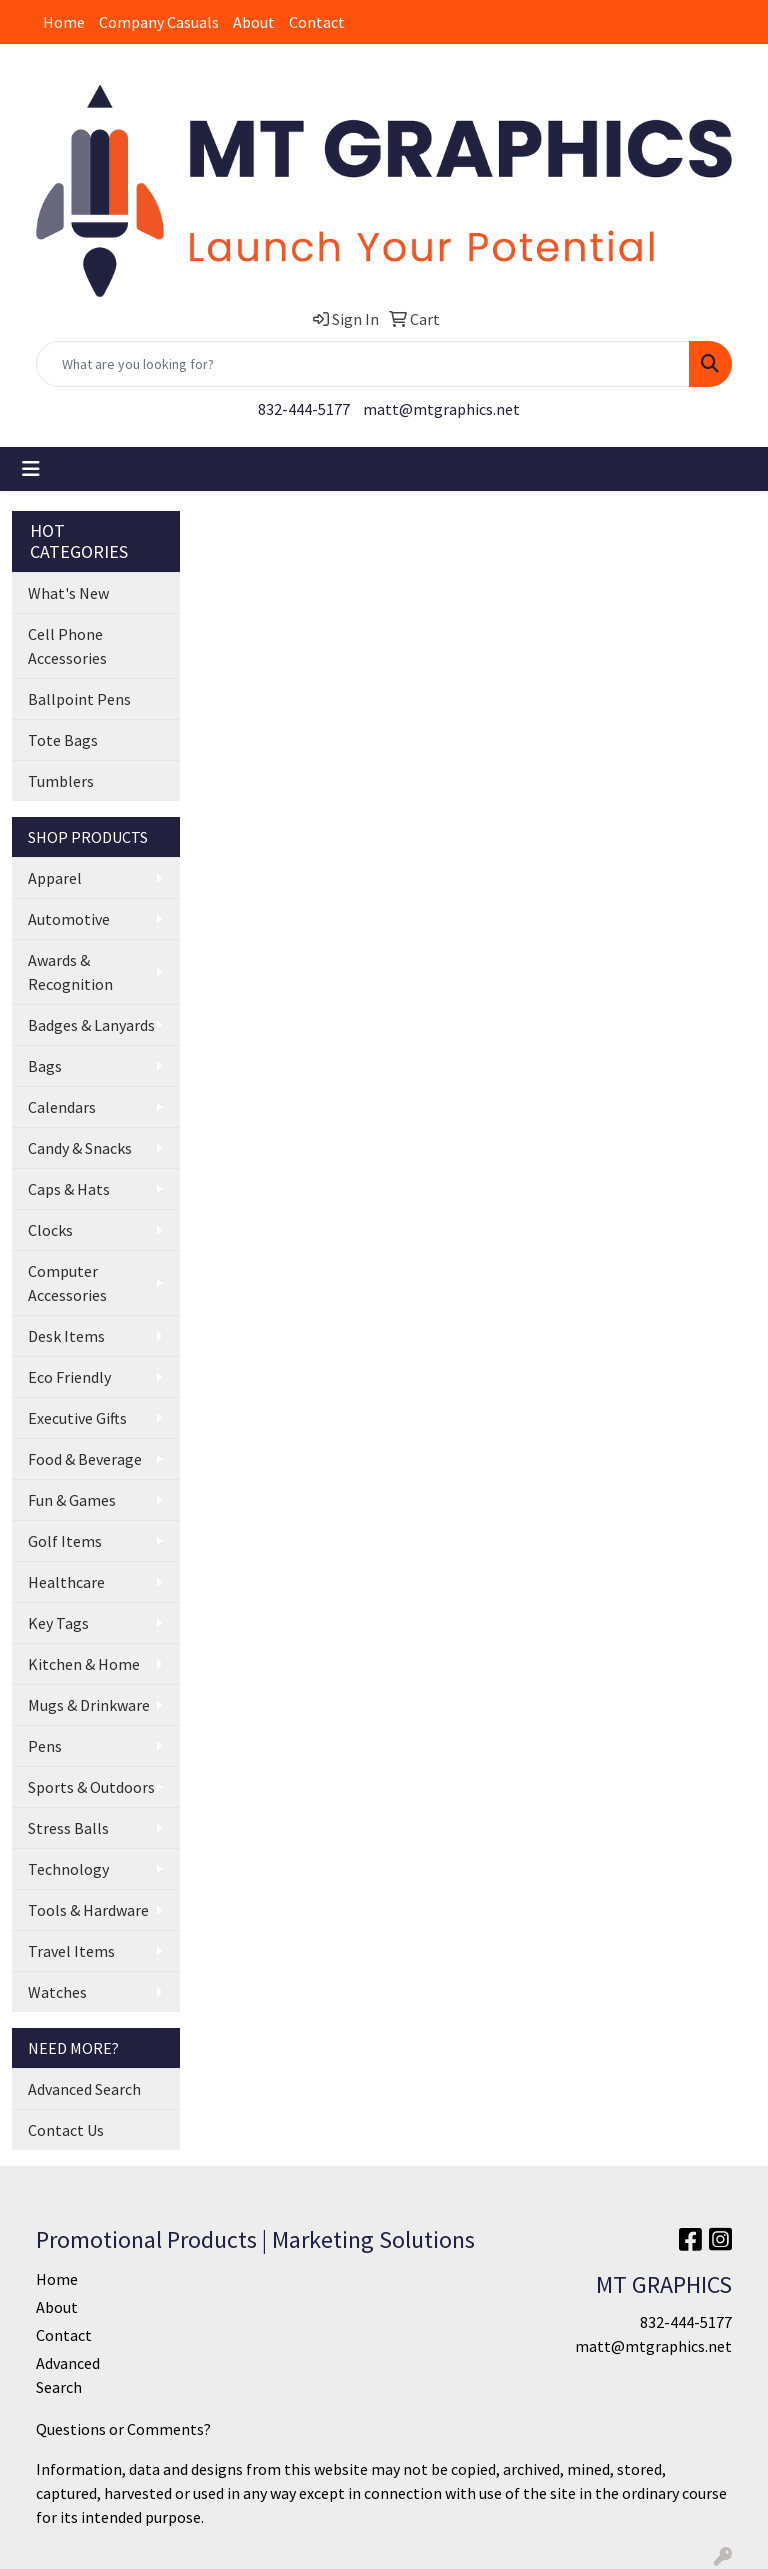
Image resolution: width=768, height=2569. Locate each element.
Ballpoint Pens (79, 699)
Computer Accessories (67, 1283)
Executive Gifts (77, 1418)
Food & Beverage (85, 1459)
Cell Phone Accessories (67, 646)
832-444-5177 (304, 409)
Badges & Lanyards (91, 1025)
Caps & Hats (69, 1189)
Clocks (50, 1230)
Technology (68, 1869)
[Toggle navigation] (31, 469)
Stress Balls (68, 1828)
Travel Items (71, 1951)
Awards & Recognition (70, 972)
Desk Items (66, 1336)
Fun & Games (72, 1500)
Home (64, 22)
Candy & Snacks (80, 1148)
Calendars (62, 1107)
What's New (68, 593)
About (254, 22)
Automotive (69, 919)
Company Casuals (159, 22)
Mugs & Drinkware (89, 1705)
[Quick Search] (363, 364)
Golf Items (65, 1541)
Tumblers (61, 781)
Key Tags (58, 1623)
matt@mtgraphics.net (441, 409)
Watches (57, 1992)
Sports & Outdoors (91, 1787)
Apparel (55, 878)
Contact (317, 22)
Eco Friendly (69, 1377)
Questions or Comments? (123, 2429)
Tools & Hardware (88, 1910)
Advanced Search (84, 2089)
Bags (45, 1066)
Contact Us (66, 2130)
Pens (45, 1746)
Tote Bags (63, 740)
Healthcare (66, 1582)
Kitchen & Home (84, 1664)
